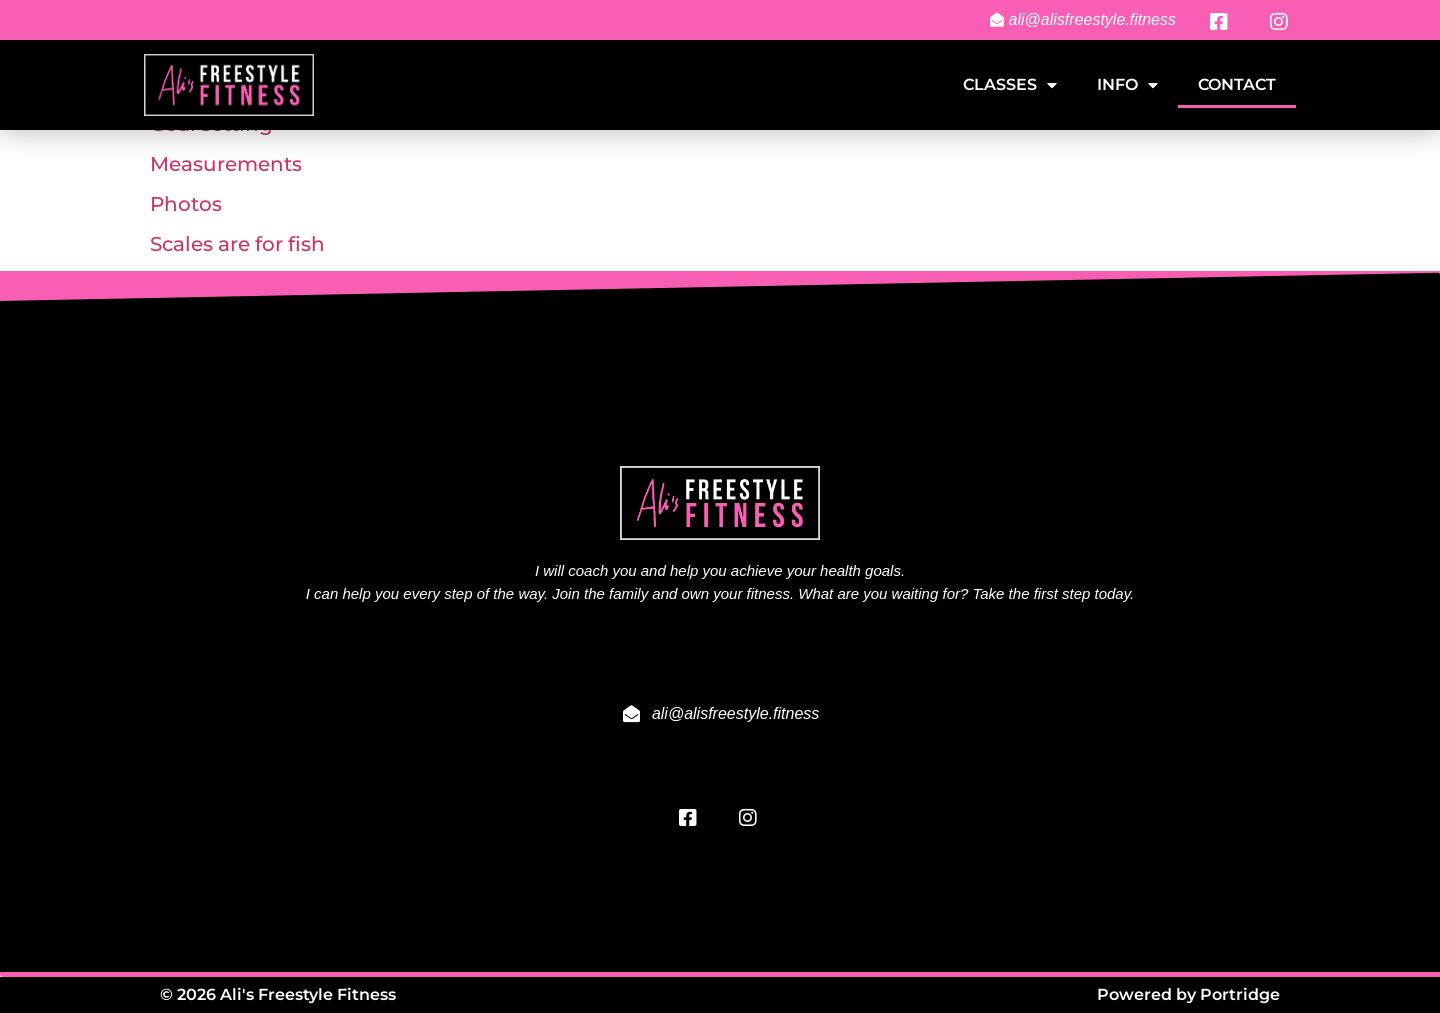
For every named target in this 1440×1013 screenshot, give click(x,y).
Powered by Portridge (1188, 994)
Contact (1237, 84)
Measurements (226, 164)
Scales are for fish (237, 244)
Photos (186, 204)
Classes (1010, 85)
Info (1127, 85)
